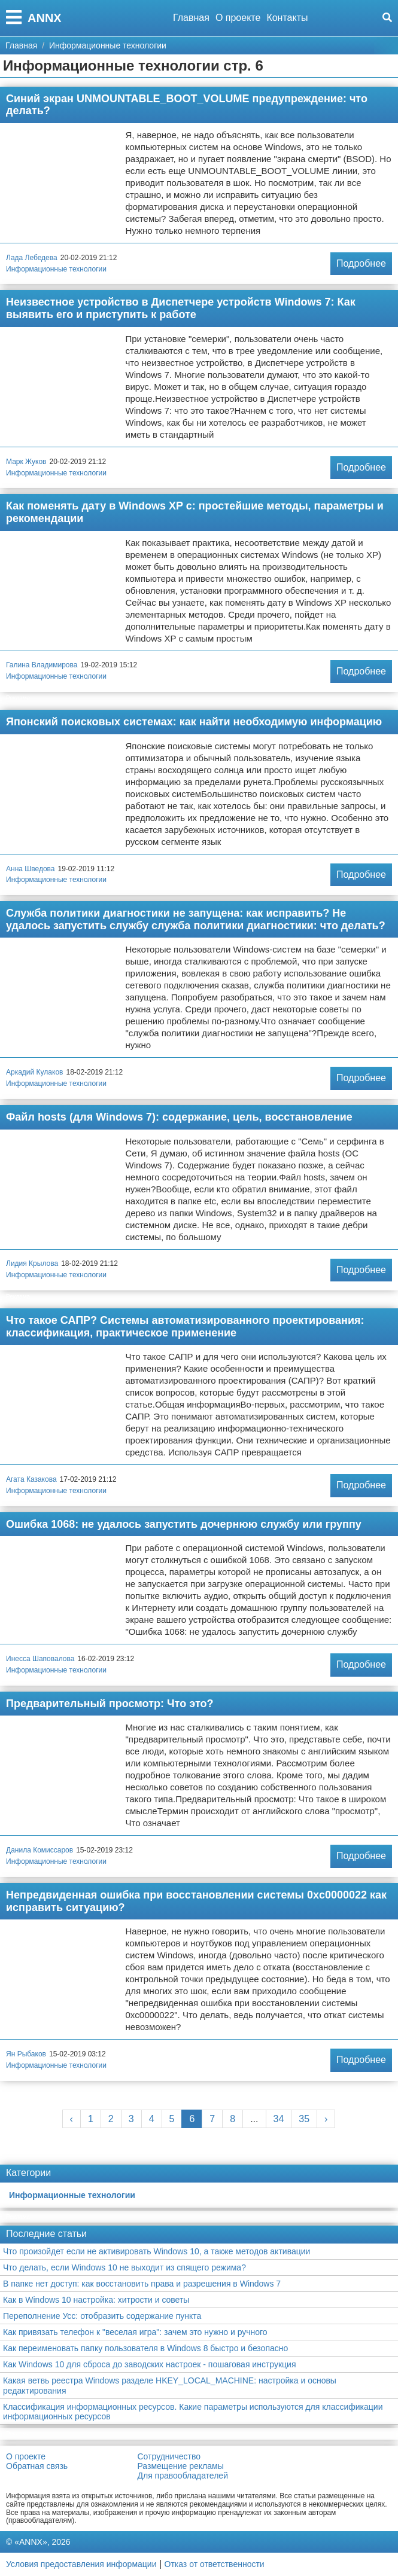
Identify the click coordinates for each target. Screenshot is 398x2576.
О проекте (237, 18)
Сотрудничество (169, 2456)
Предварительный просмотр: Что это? (109, 1704)
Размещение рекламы (181, 2466)
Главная (191, 18)
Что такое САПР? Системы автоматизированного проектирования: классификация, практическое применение (185, 1326)
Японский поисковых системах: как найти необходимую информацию (194, 722)
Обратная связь (37, 2466)
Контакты (287, 18)
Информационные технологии (56, 269)
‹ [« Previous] (71, 2119)
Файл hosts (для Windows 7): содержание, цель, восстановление (179, 1117)
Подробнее (361, 263)
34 (279, 2119)
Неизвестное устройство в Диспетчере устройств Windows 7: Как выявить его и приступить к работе (181, 308)
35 (304, 2119)
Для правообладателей (183, 2475)
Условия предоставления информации (81, 2564)
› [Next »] (325, 2119)
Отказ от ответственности (215, 2564)
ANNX (45, 18)
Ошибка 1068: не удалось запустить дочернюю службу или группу (183, 1524)
